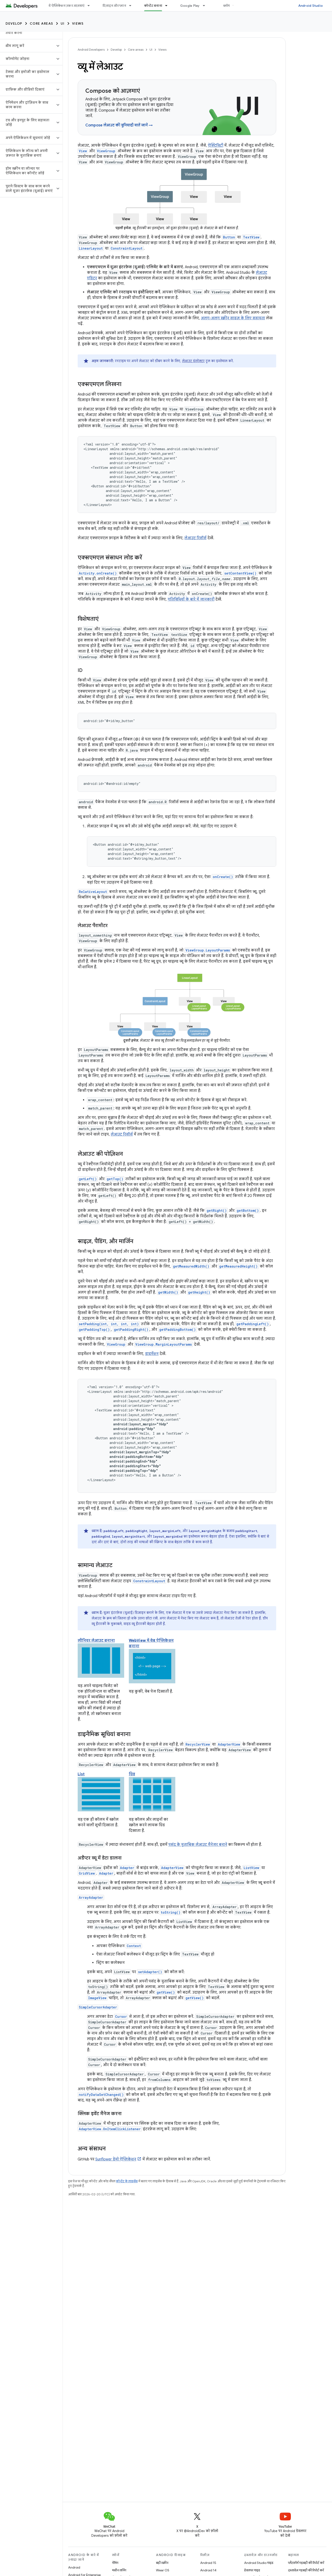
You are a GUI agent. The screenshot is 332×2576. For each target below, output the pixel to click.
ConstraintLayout (149, 1581)
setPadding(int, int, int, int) (109, 1324)
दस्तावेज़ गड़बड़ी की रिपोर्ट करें (306, 2570)
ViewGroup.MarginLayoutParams (163, 1344)
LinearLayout (91, 248)
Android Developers (91, 50)
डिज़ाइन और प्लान (114, 5)
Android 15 (208, 2563)
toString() (170, 1912)
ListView (251, 1868)
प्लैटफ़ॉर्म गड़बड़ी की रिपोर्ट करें (306, 2563)
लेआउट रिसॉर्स (195, 538)
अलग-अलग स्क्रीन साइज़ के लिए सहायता (233, 318)
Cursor (121, 2016)
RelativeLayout (93, 891)
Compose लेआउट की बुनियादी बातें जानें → (119, 125)
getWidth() (168, 1292)
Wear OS (162, 2570)
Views (78, 23)
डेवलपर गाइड (252, 2570)
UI (63, 23)
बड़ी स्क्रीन (162, 2563)
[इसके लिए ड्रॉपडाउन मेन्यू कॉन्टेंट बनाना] (168, 5)
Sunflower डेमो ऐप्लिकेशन (115, 2159)
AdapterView (229, 1744)
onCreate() (223, 877)
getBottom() (248, 1210)
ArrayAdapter (91, 1897)
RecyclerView (198, 1744)
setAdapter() (150, 1972)
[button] (27, 46)
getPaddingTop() (94, 1329)
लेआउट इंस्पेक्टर (193, 361)
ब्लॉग (226, 5)
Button (229, 237)
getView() (166, 1992)
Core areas (41, 23)
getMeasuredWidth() (191, 1266)
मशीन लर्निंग (119, 2570)
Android (74, 2567)
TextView (251, 237)
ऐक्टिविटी (215, 145)
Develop (14, 23)
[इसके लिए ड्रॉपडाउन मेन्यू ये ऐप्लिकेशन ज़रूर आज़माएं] (90, 5)
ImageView (97, 1998)
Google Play (190, 5)
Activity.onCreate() (98, 573)
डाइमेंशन (152, 1353)
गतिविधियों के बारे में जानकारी (191, 599)
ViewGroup (106, 151)
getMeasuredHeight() (238, 1266)
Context (134, 1946)
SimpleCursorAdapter (98, 2007)
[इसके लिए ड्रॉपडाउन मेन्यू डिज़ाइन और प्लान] (132, 5)
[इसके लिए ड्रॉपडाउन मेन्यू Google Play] (206, 5)
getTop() (115, 1179)
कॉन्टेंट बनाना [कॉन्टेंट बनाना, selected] (153, 5)
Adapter (127, 1868)
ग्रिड (132, 1774)
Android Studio (310, 5)
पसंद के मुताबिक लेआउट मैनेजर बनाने (197, 1844)
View (83, 151)
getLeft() (88, 1179)
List (81, 1774)
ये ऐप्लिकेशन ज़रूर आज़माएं (66, 5)
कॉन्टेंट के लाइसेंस (127, 2181)
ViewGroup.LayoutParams (208, 950)
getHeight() (199, 1292)
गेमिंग (115, 2563)
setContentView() (240, 573)
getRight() (217, 1210)
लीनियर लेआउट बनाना (96, 1640)
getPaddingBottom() (177, 1329)
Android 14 (208, 2570)
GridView (87, 1873)
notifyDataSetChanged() (101, 2094)
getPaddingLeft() (252, 1324)
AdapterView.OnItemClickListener (110, 2129)
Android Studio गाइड (258, 2563)
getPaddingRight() (131, 1329)
